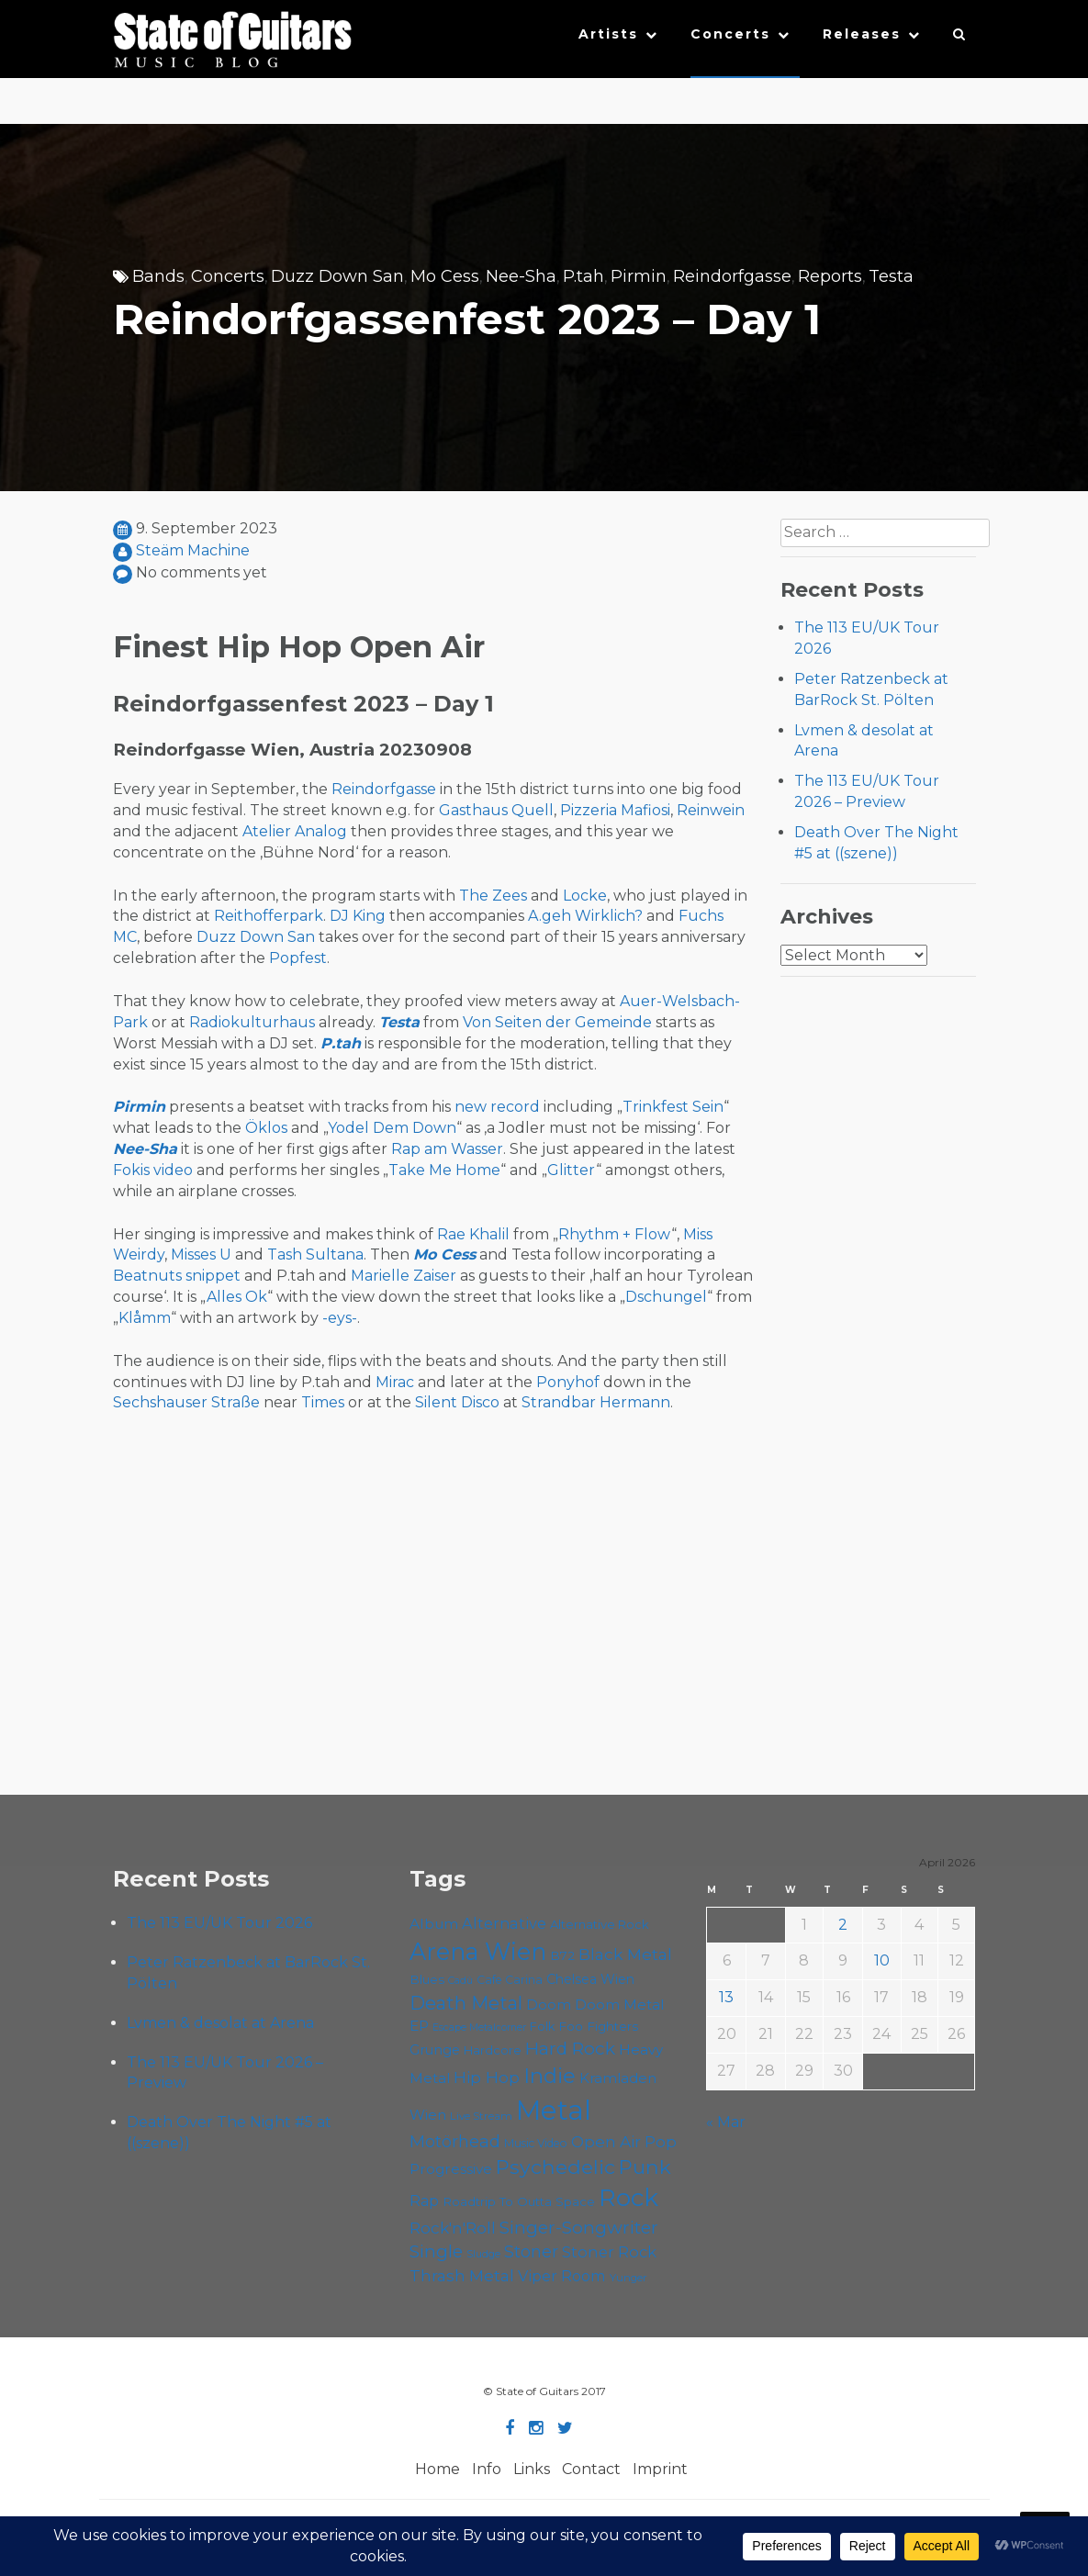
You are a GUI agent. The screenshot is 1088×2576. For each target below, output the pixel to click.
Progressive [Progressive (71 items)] (450, 2169)
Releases (862, 34)
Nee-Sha (521, 276)
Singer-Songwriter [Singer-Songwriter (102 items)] (578, 2227)
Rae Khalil (473, 1234)
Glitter (571, 1170)
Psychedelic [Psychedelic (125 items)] (555, 2166)
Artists (608, 34)
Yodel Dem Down (392, 1128)
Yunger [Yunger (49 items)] (628, 2277)
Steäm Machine (193, 550)
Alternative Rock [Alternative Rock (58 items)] (599, 1924)
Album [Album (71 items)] (433, 1923)
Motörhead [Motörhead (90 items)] (454, 2141)
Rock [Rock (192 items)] (628, 2197)
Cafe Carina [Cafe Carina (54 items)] (510, 1980)
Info (486, 2469)
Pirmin (639, 276)
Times (322, 1402)
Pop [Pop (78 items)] (661, 2142)
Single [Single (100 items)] (436, 2251)
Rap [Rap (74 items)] (424, 2201)
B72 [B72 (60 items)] (562, 1955)
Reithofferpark (268, 915)
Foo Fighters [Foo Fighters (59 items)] (598, 2026)
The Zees (493, 895)
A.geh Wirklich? (585, 915)
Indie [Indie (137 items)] (549, 2076)
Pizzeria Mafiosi (615, 810)
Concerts (730, 34)
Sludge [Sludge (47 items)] (483, 2253)
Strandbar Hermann (596, 1402)
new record (497, 1106)
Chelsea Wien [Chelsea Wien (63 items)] (590, 1979)
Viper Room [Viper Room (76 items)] (562, 2276)
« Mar (726, 2122)
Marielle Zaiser (403, 1275)
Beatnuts (147, 1275)
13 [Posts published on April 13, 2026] (726, 1997)
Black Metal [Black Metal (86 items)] (625, 1954)
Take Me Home (444, 1170)
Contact (591, 2469)
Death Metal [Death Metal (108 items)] (465, 2003)
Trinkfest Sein (673, 1106)
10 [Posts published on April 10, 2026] (882, 1960)
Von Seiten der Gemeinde (557, 1022)
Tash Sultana (315, 1254)
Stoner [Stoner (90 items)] (531, 2251)
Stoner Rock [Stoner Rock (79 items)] (609, 2252)
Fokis (131, 1170)
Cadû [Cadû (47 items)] (460, 1980)
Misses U (201, 1254)
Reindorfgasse (732, 276)
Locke (585, 895)
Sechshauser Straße (186, 1402)
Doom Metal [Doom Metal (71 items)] (620, 2004)
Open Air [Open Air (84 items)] (606, 2141)
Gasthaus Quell (496, 810)
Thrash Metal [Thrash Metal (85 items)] (461, 2275)
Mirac (395, 1382)
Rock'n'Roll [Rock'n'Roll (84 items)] (452, 2227)
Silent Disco (457, 1402)
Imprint (660, 2469)
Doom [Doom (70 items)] (548, 2004)
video (173, 1170)
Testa (891, 276)
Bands (158, 276)
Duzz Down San (337, 276)
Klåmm (144, 1318)
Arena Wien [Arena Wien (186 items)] (477, 1951)
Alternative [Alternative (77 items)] (504, 1923)
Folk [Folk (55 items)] (542, 2026)
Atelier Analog (294, 831)
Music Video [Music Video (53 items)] (535, 2143)
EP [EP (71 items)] (419, 2025)
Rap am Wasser (447, 1149)
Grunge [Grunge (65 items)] (434, 2050)
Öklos (266, 1128)
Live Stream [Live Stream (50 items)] (481, 2116)
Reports (830, 276)
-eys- (339, 1318)
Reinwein (711, 810)
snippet (213, 1275)
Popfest (298, 958)
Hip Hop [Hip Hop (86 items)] (487, 2077)
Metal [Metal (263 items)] (553, 2110)
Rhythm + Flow (614, 1234)
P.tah (583, 276)
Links (531, 2469)
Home (437, 2469)
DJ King (358, 915)
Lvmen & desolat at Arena (220, 2023)
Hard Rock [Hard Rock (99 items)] (570, 2048)
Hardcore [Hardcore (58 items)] (493, 2050)
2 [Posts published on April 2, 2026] (842, 1924)
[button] (960, 38)
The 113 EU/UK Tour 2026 (219, 1923)
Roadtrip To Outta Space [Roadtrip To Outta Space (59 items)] (519, 2201)
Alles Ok (237, 1296)
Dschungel (666, 1296)
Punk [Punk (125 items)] (645, 2166)
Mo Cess (444, 276)
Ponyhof (568, 1382)
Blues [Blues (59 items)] (426, 1979)
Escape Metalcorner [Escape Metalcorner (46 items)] (479, 2027)
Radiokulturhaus (252, 1022)
